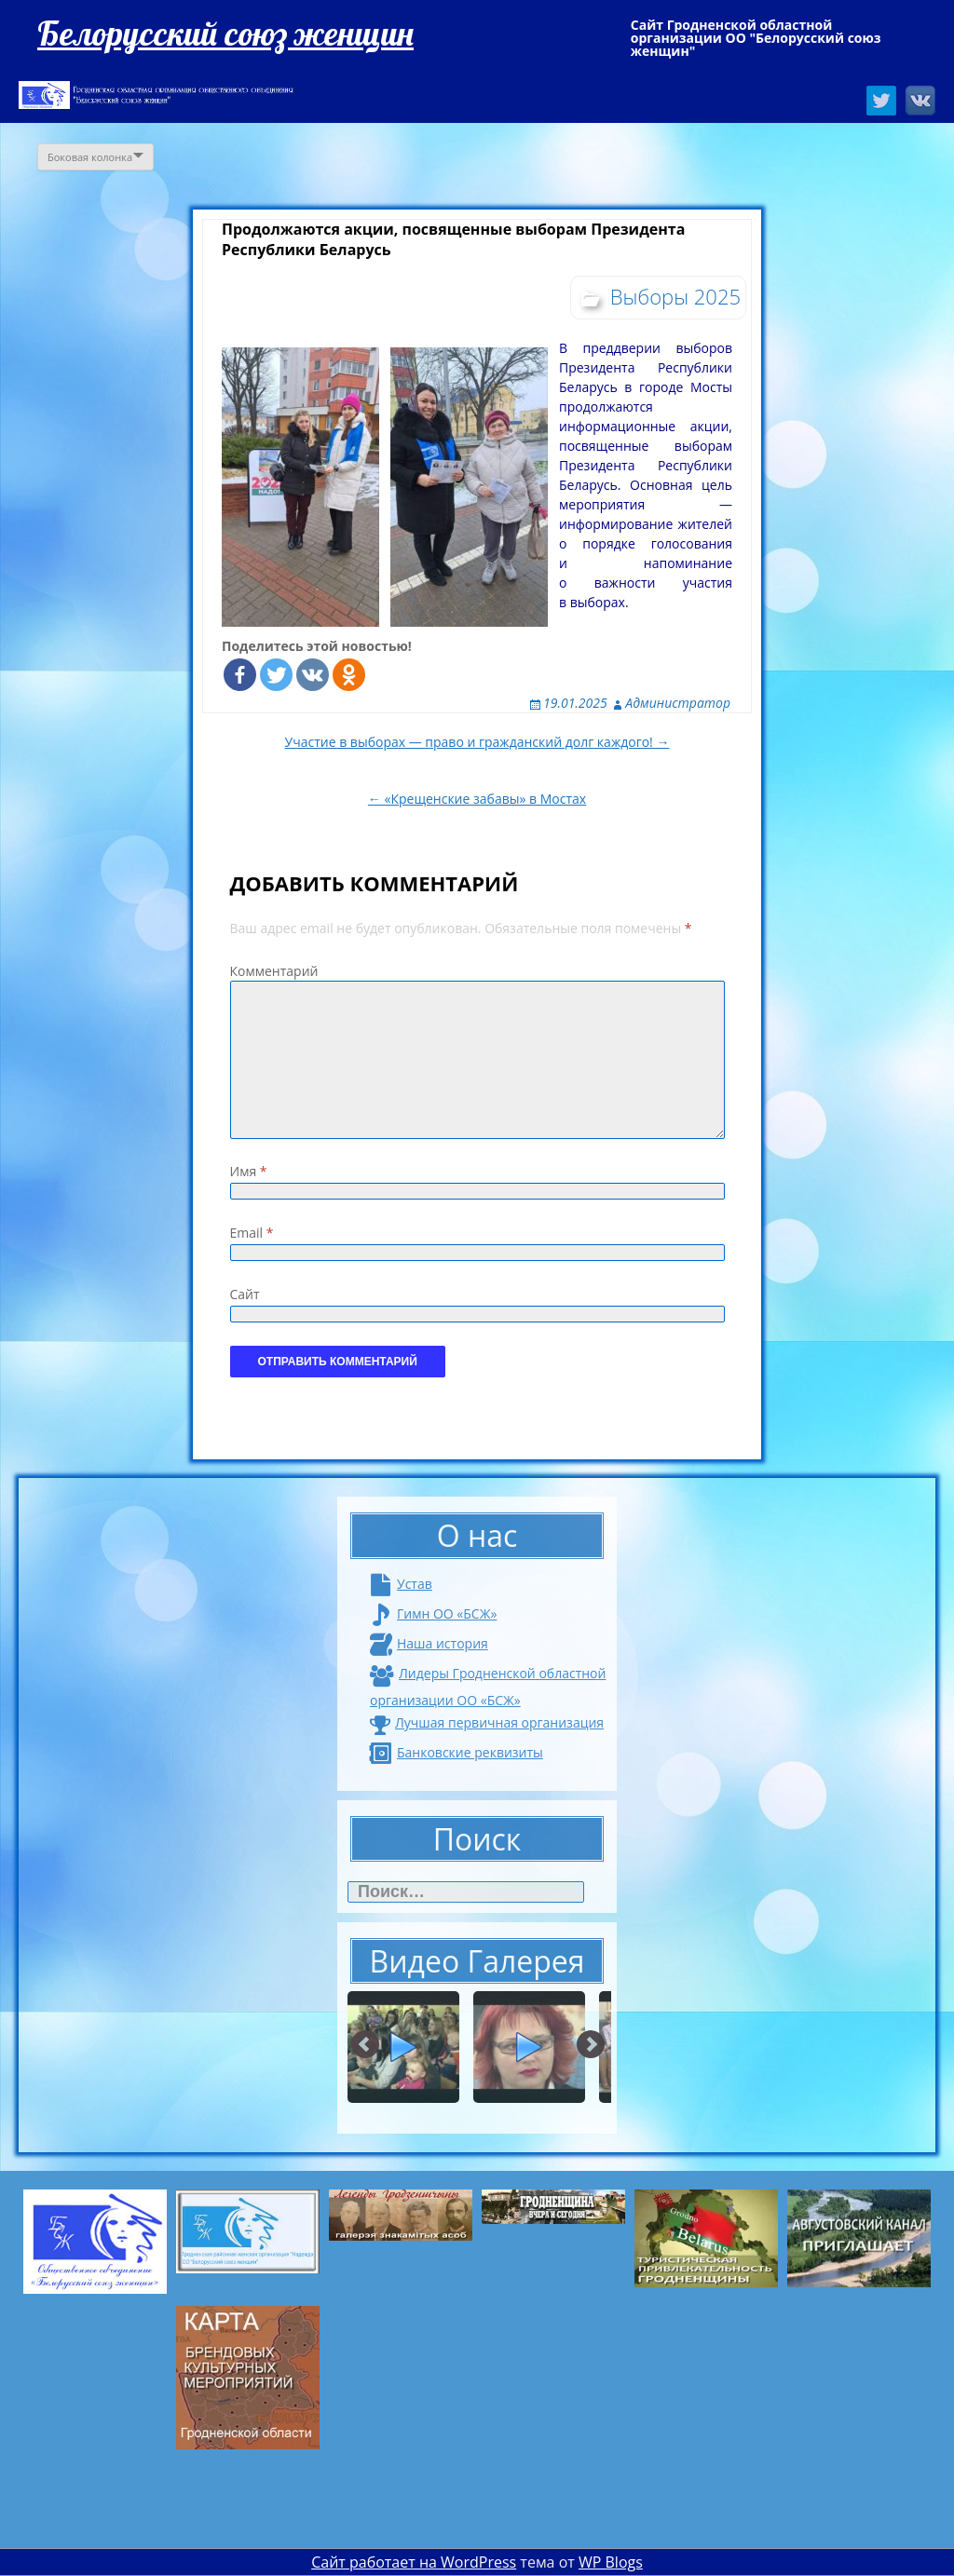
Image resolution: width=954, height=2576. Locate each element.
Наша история (429, 1643)
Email (252, 1232)
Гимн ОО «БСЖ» (433, 1613)
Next (591, 2045)
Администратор (677, 703)
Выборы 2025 (675, 296)
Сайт (245, 1294)
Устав (401, 1584)
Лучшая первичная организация (487, 1722)
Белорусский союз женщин (225, 33)
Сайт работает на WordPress (413, 2562)
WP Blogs (611, 2562)
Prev (366, 2045)
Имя (248, 1171)
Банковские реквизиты (456, 1752)
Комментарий (274, 971)
